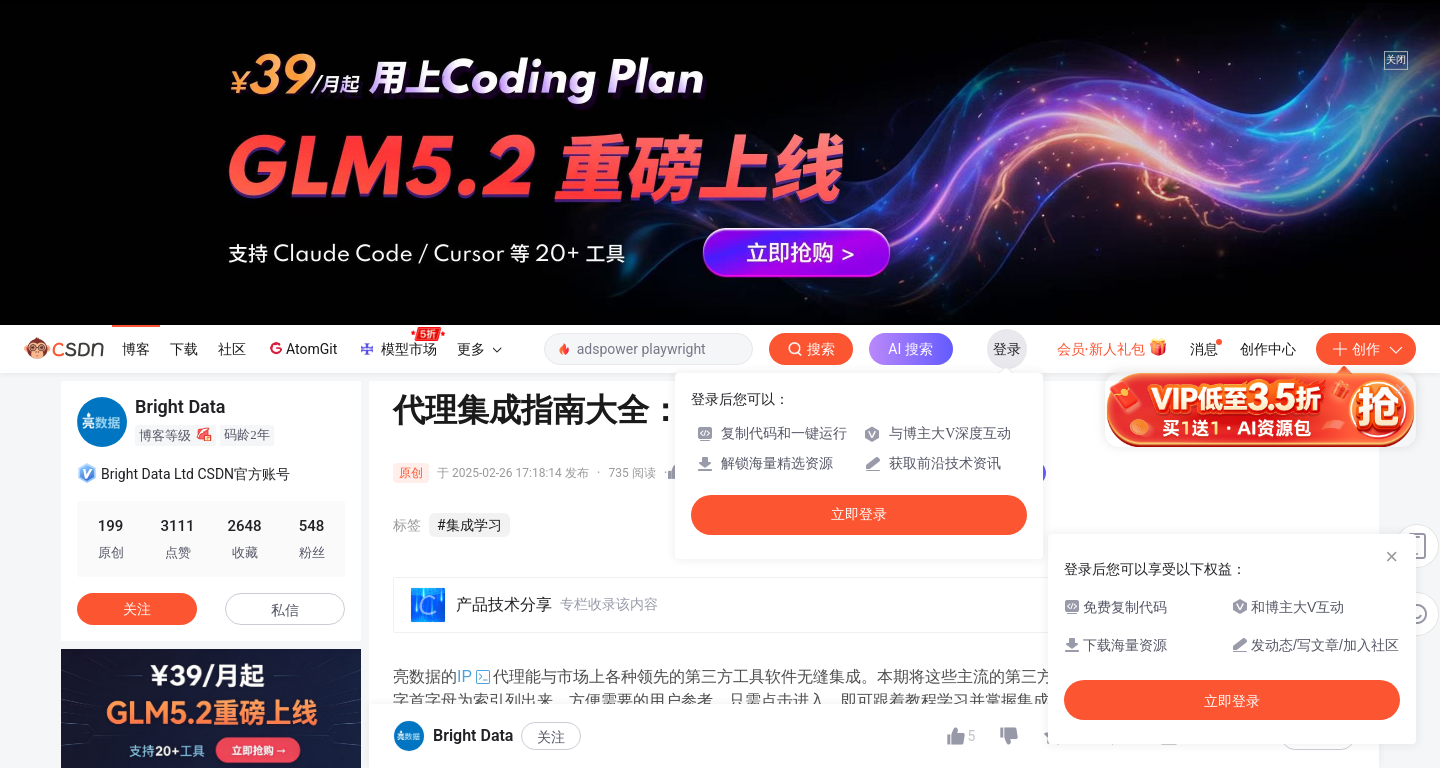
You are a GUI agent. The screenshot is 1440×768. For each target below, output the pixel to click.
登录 (1007, 349)
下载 (184, 349)
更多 (479, 349)
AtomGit (301, 348)
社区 (232, 349)
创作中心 (1268, 349)
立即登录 (859, 514)
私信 (285, 610)
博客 (136, 349)
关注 (551, 737)
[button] (69, 718)
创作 (1366, 349)
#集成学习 (469, 525)
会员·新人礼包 (1112, 347)
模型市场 (401, 343)
